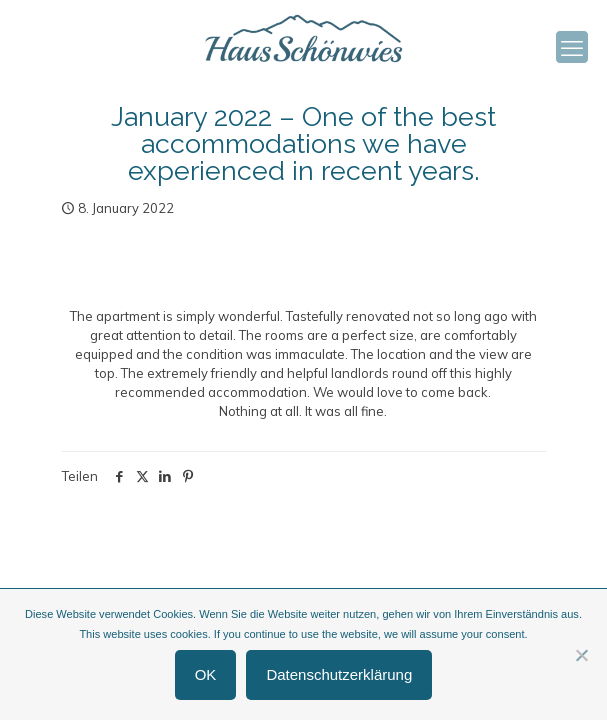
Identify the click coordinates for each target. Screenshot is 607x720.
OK (206, 674)
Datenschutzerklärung (339, 674)
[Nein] (582, 655)
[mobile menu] (572, 47)
